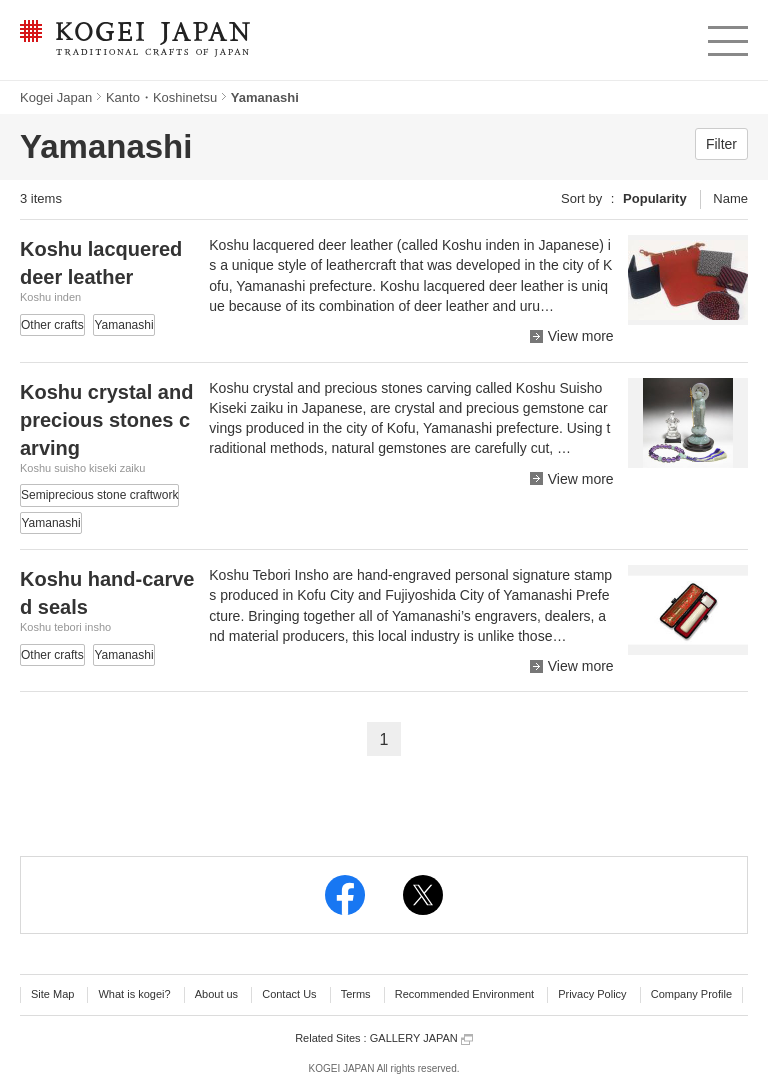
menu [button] (726, 36)
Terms (356, 994)
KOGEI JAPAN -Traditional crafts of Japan (134, 40)
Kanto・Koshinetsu (161, 97)
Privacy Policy (592, 994)
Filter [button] (721, 144)
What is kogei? (134, 994)
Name (730, 198)
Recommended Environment (464, 994)
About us (216, 994)
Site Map (52, 994)
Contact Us (289, 994)
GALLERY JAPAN (421, 1038)
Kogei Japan (56, 97)
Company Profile (691, 994)
